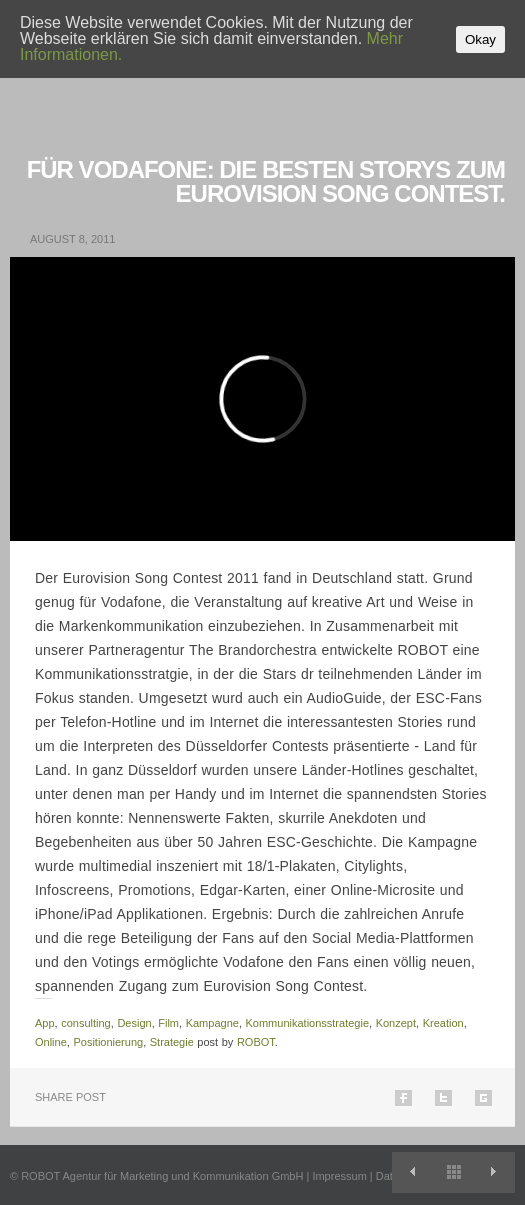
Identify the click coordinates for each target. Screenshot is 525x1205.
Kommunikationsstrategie (308, 1023)
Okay (480, 39)
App (45, 1023)
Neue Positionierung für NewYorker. (412, 1172)
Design (134, 1023)
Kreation (443, 1023)
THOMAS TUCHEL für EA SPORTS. (494, 1172)
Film (168, 1023)
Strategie (172, 1042)
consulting (86, 1023)
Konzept (396, 1023)
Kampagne (212, 1023)
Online (51, 1042)
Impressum (339, 1176)
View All (453, 1172)
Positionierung (108, 1042)
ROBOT (256, 1042)
